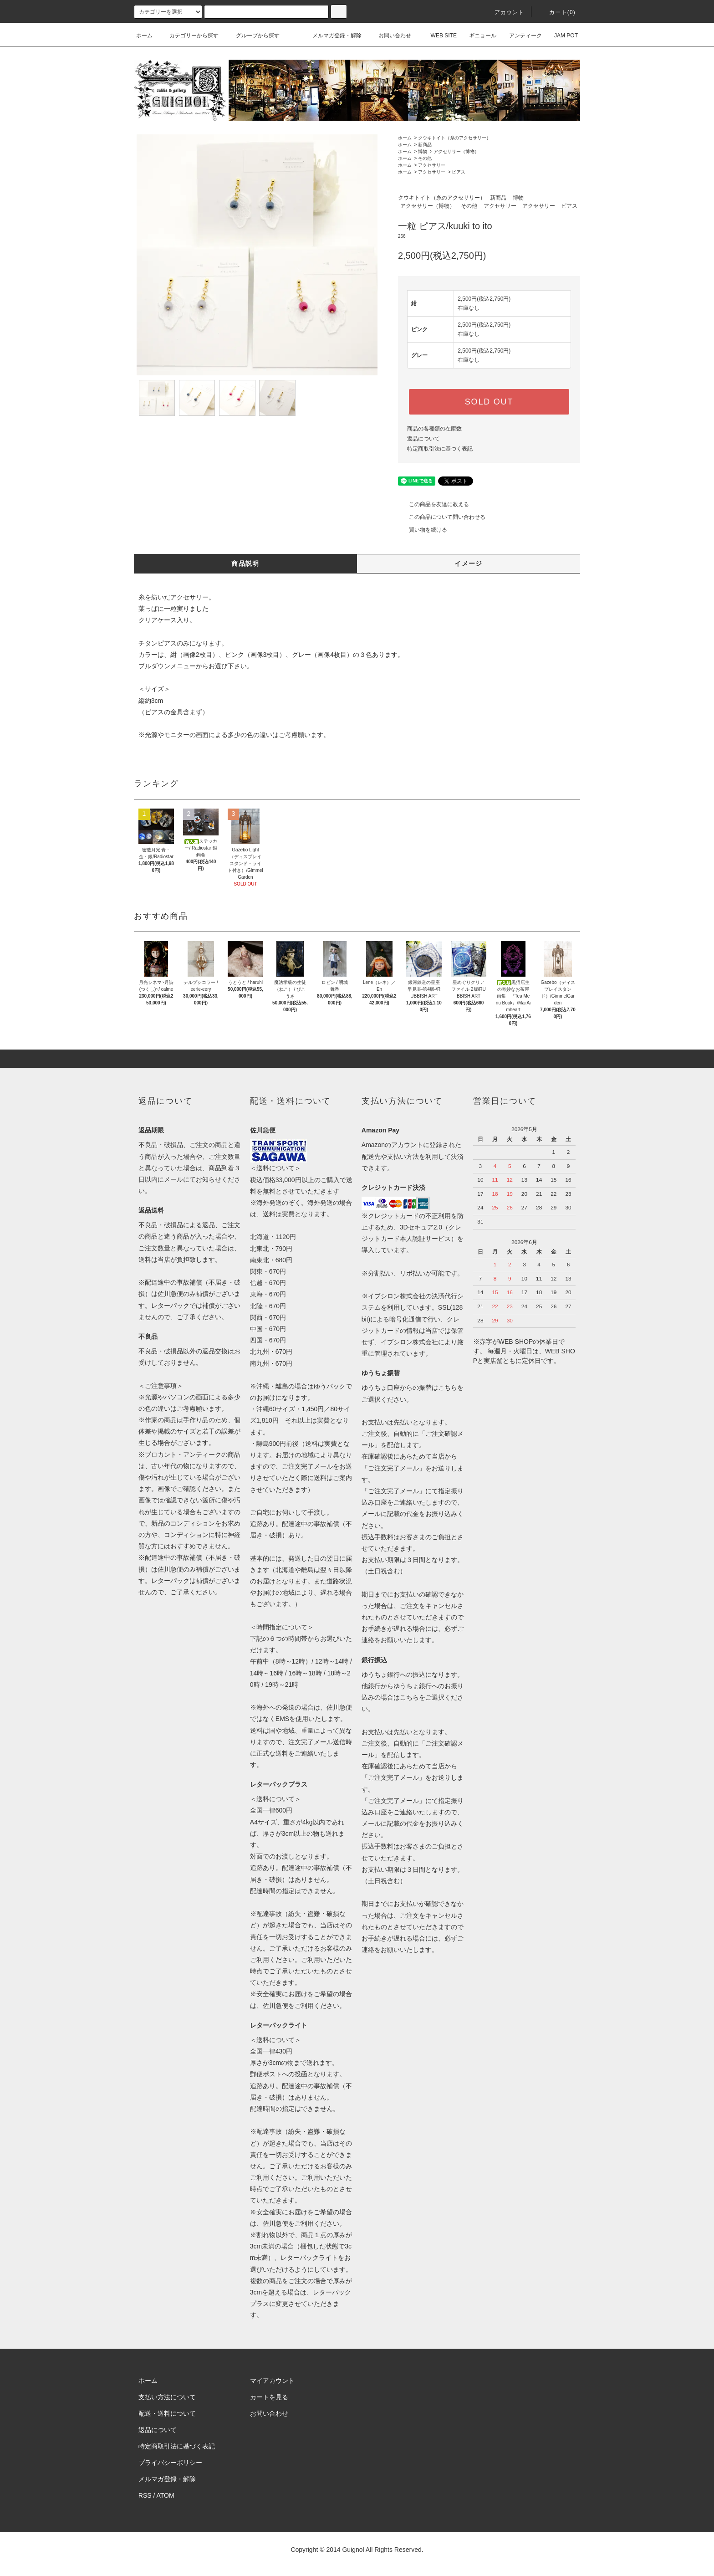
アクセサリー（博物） (456, 151)
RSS (145, 2495)
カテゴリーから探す (188, 35)
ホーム (144, 35)
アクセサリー (431, 165)
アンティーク (520, 35)
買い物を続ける (422, 530)
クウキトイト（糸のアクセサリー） (454, 137)
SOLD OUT (489, 401)
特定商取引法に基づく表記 (440, 449)
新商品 (425, 144)
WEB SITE (438, 35)
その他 (425, 158)
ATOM (165, 2495)
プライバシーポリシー (170, 2462)
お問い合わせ (389, 35)
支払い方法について (167, 2397)
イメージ (468, 563)
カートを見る (269, 2397)
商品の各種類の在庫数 (434, 428)
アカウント (504, 12)
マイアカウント (272, 2380)
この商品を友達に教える (433, 504)
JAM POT (560, 35)
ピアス (458, 171)
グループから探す (252, 35)
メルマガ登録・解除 (331, 35)
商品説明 (245, 563)
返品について (423, 438)
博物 (422, 151)
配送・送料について (167, 2413)
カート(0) (557, 12)
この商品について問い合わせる (441, 517)
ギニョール (477, 35)
